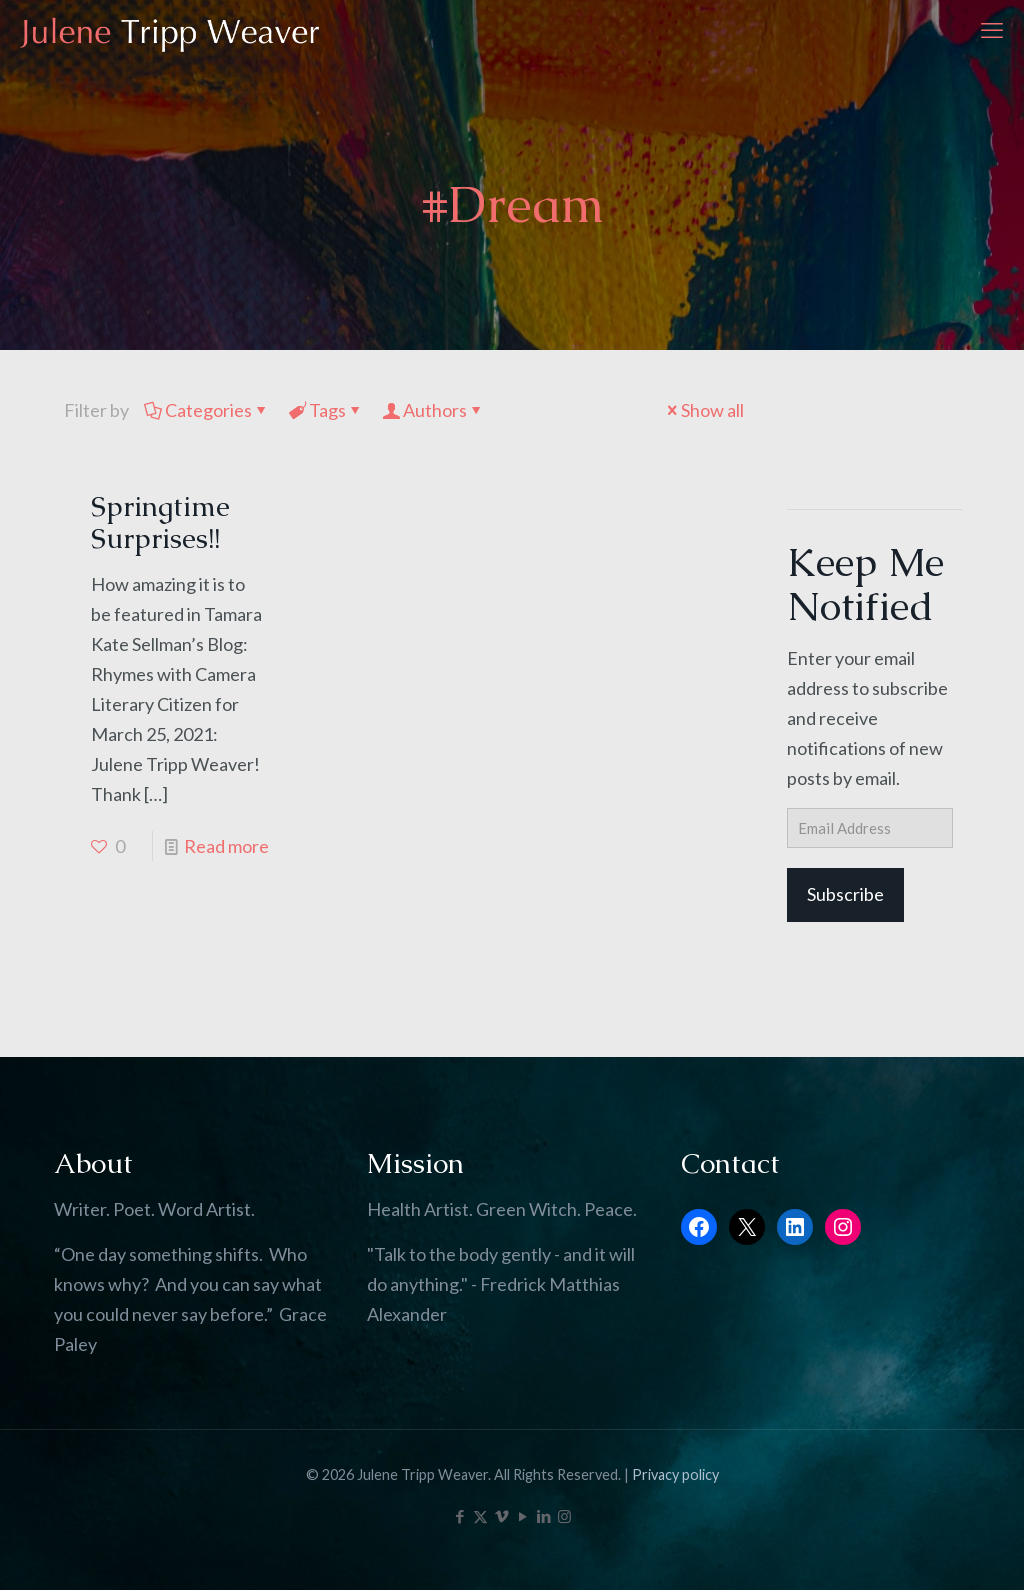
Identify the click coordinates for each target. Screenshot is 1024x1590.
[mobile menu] (992, 30)
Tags (326, 410)
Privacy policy (675, 1474)
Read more (226, 846)
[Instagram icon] (564, 1516)
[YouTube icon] (522, 1516)
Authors (433, 410)
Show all (703, 410)
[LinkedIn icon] (543, 1516)
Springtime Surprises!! (160, 522)
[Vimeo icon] (501, 1516)
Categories (207, 410)
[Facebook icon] (459, 1516)
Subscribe (845, 894)
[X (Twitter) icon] (480, 1516)
